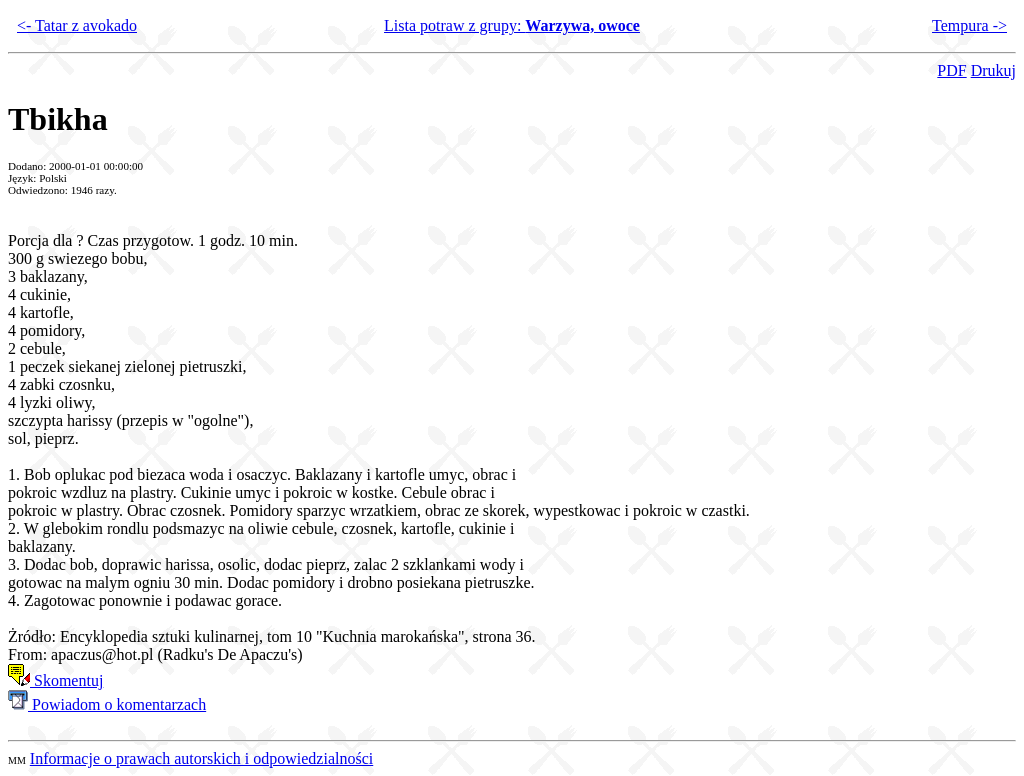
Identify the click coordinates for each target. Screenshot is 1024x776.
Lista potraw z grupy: (512, 25)
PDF (951, 70)
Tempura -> (969, 25)
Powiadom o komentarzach (107, 704)
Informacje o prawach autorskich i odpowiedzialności (201, 758)
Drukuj (993, 70)
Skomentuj (55, 680)
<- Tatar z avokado (77, 25)
